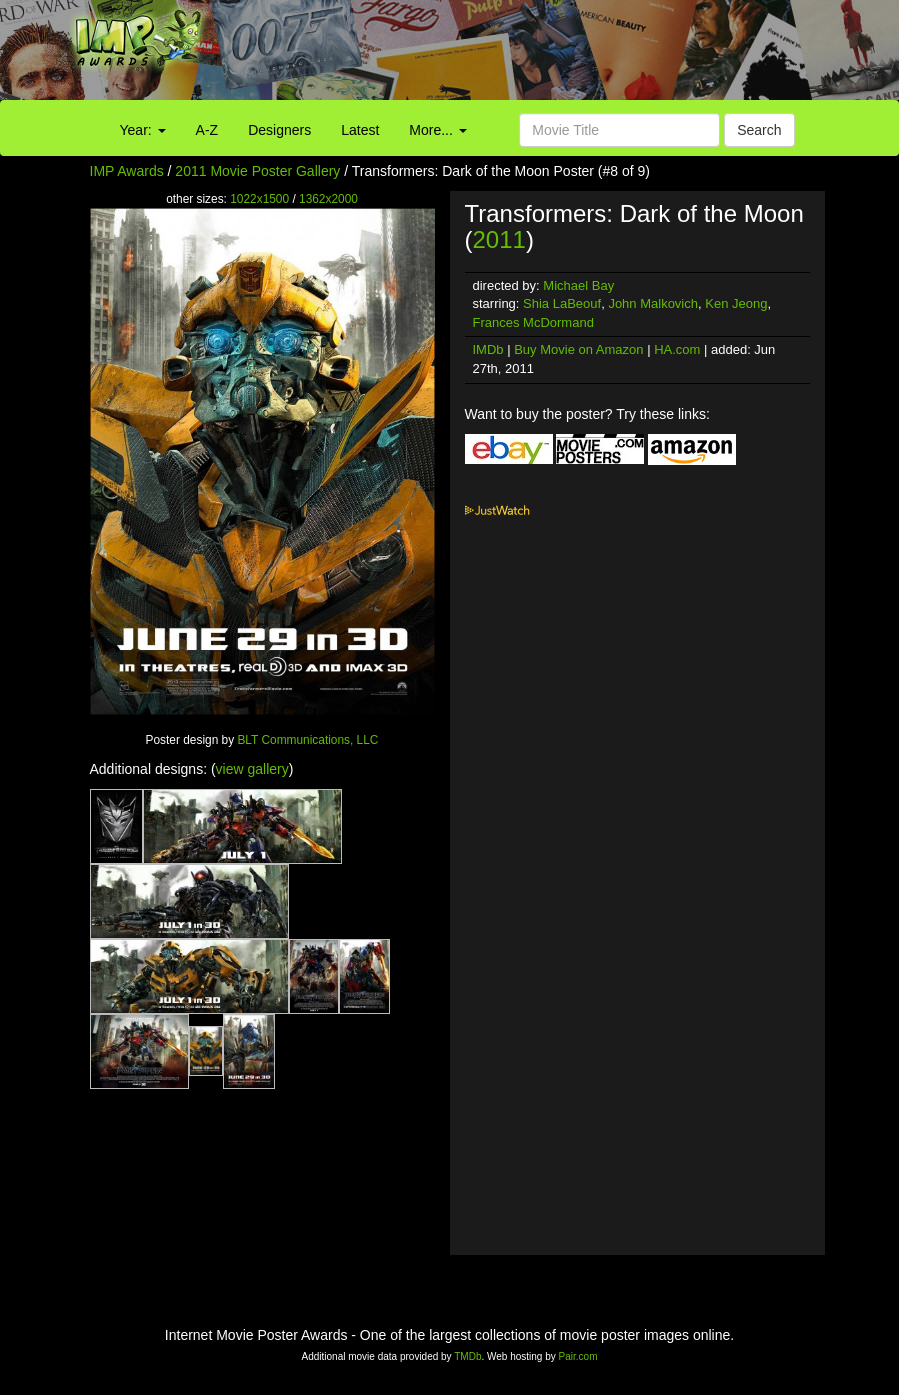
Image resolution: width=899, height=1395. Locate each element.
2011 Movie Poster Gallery (257, 171)
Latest (360, 130)
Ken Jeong (736, 303)
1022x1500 (259, 199)
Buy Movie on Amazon (578, 349)
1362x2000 (328, 199)
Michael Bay (578, 285)
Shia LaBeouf (562, 303)
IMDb (488, 349)
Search (759, 130)
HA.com (677, 349)
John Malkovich (653, 303)
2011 (499, 239)
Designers (279, 130)
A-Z (207, 130)
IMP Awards (127, 171)
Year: (143, 130)
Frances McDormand (533, 322)
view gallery (252, 769)
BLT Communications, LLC (307, 740)
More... (437, 130)
